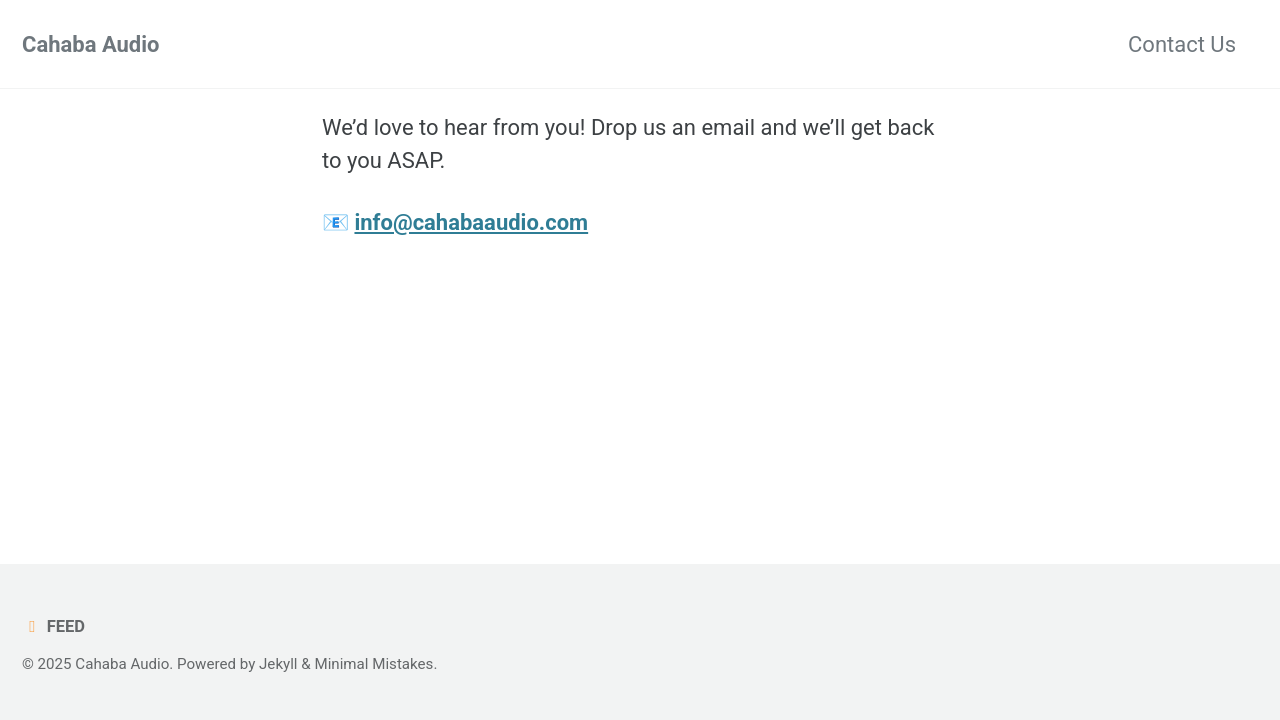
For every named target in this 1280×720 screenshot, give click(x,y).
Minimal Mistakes (373, 664)
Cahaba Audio (91, 44)
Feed (53, 626)
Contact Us (1182, 44)
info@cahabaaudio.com (471, 222)
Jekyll (278, 664)
